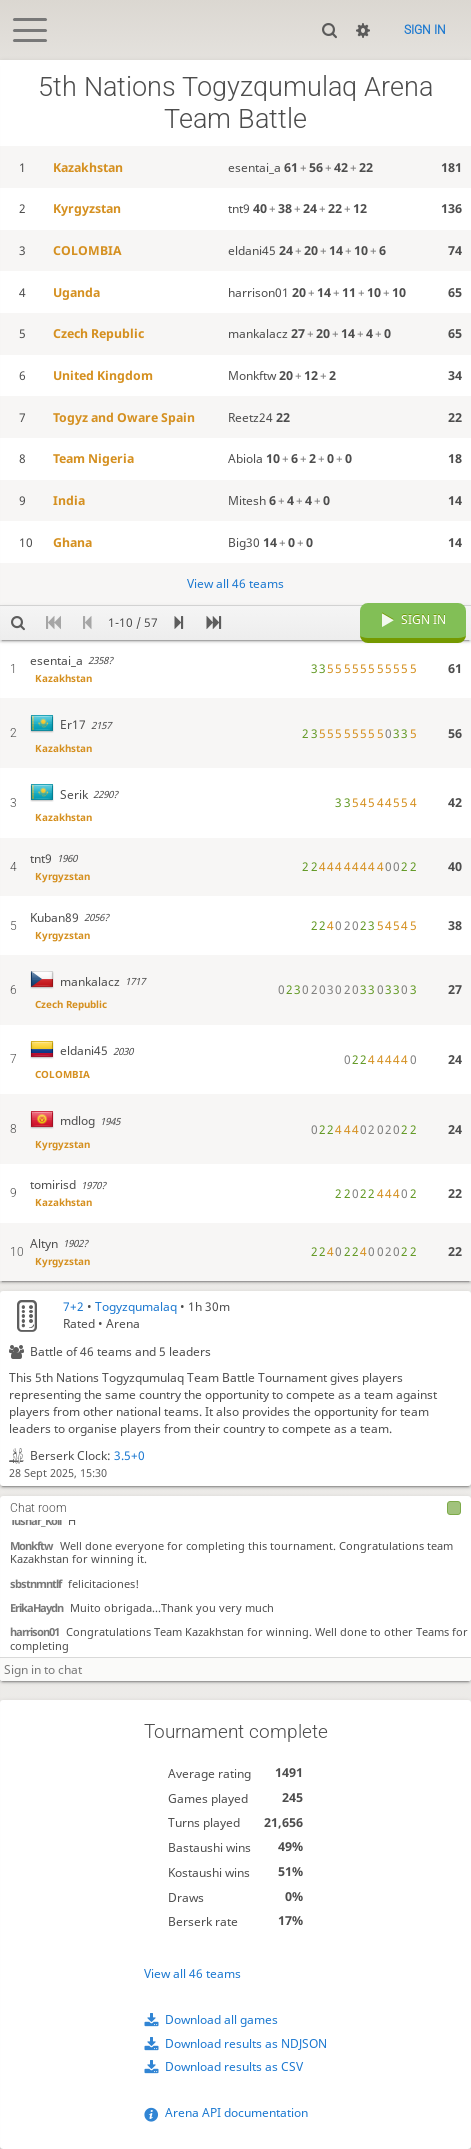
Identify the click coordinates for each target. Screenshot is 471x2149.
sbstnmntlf (35, 1582)
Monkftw (31, 1544)
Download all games (221, 2019)
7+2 (73, 1306)
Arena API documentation (236, 2112)
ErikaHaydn (36, 1606)
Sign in (425, 30)
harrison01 (34, 1630)
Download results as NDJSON (246, 2043)
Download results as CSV (234, 2066)
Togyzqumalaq (136, 1306)
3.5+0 (129, 1455)
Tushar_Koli (35, 1519)
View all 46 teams (192, 1973)
